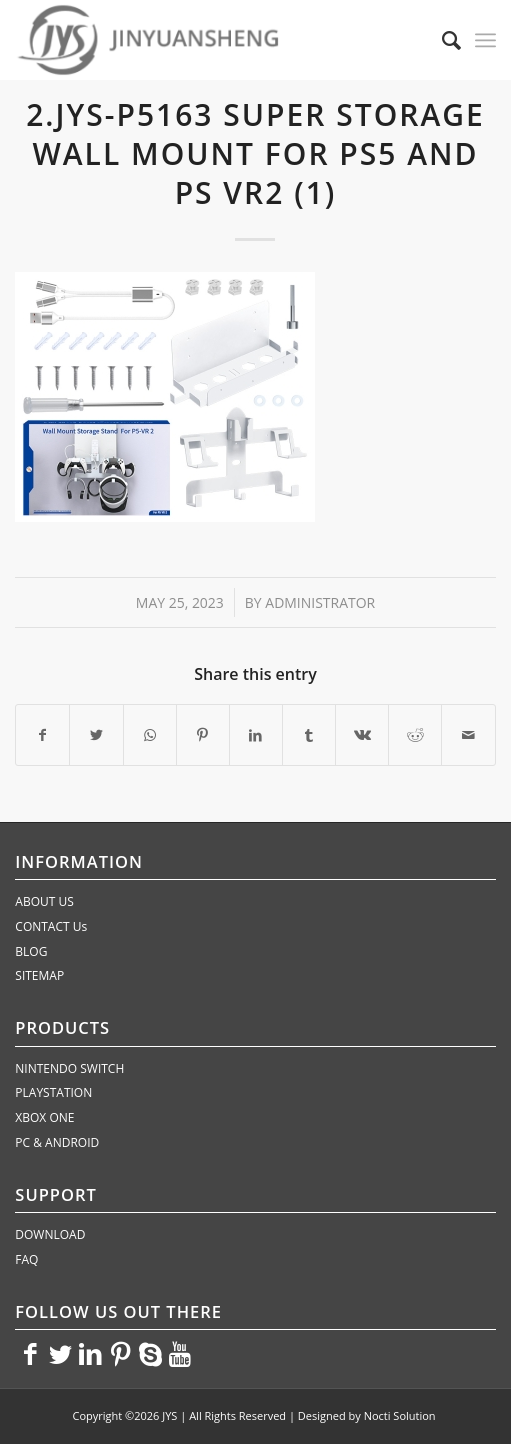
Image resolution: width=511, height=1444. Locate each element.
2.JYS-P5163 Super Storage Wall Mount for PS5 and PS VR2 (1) (255, 153)
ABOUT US (44, 901)
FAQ (26, 1259)
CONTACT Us (51, 926)
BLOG (31, 951)
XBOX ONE (44, 1117)
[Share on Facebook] (42, 735)
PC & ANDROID (57, 1142)
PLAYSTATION (53, 1092)
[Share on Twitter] (96, 735)
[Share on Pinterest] (203, 735)
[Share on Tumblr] (309, 735)
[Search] (441, 40)
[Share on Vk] (362, 735)
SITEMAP (39, 975)
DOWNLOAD (50, 1234)
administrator (320, 602)
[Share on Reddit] (415, 735)
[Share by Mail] (468, 735)
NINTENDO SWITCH (69, 1068)
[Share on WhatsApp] (150, 735)
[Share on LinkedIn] (256, 735)
